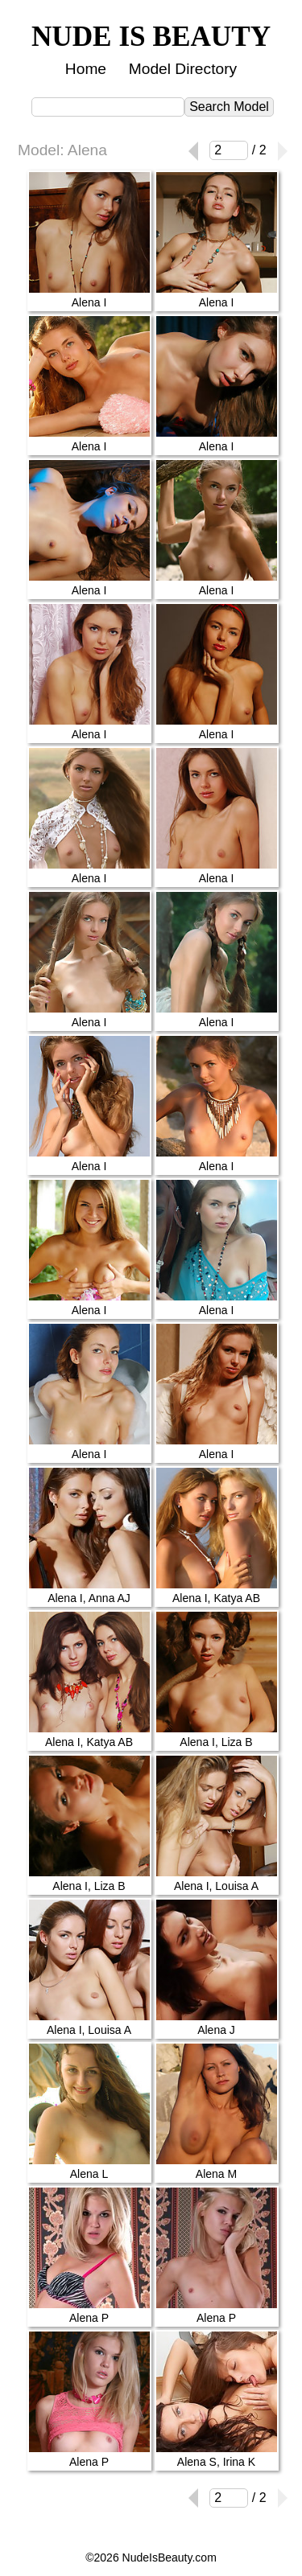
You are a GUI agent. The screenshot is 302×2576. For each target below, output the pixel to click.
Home (85, 68)
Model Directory (183, 68)
